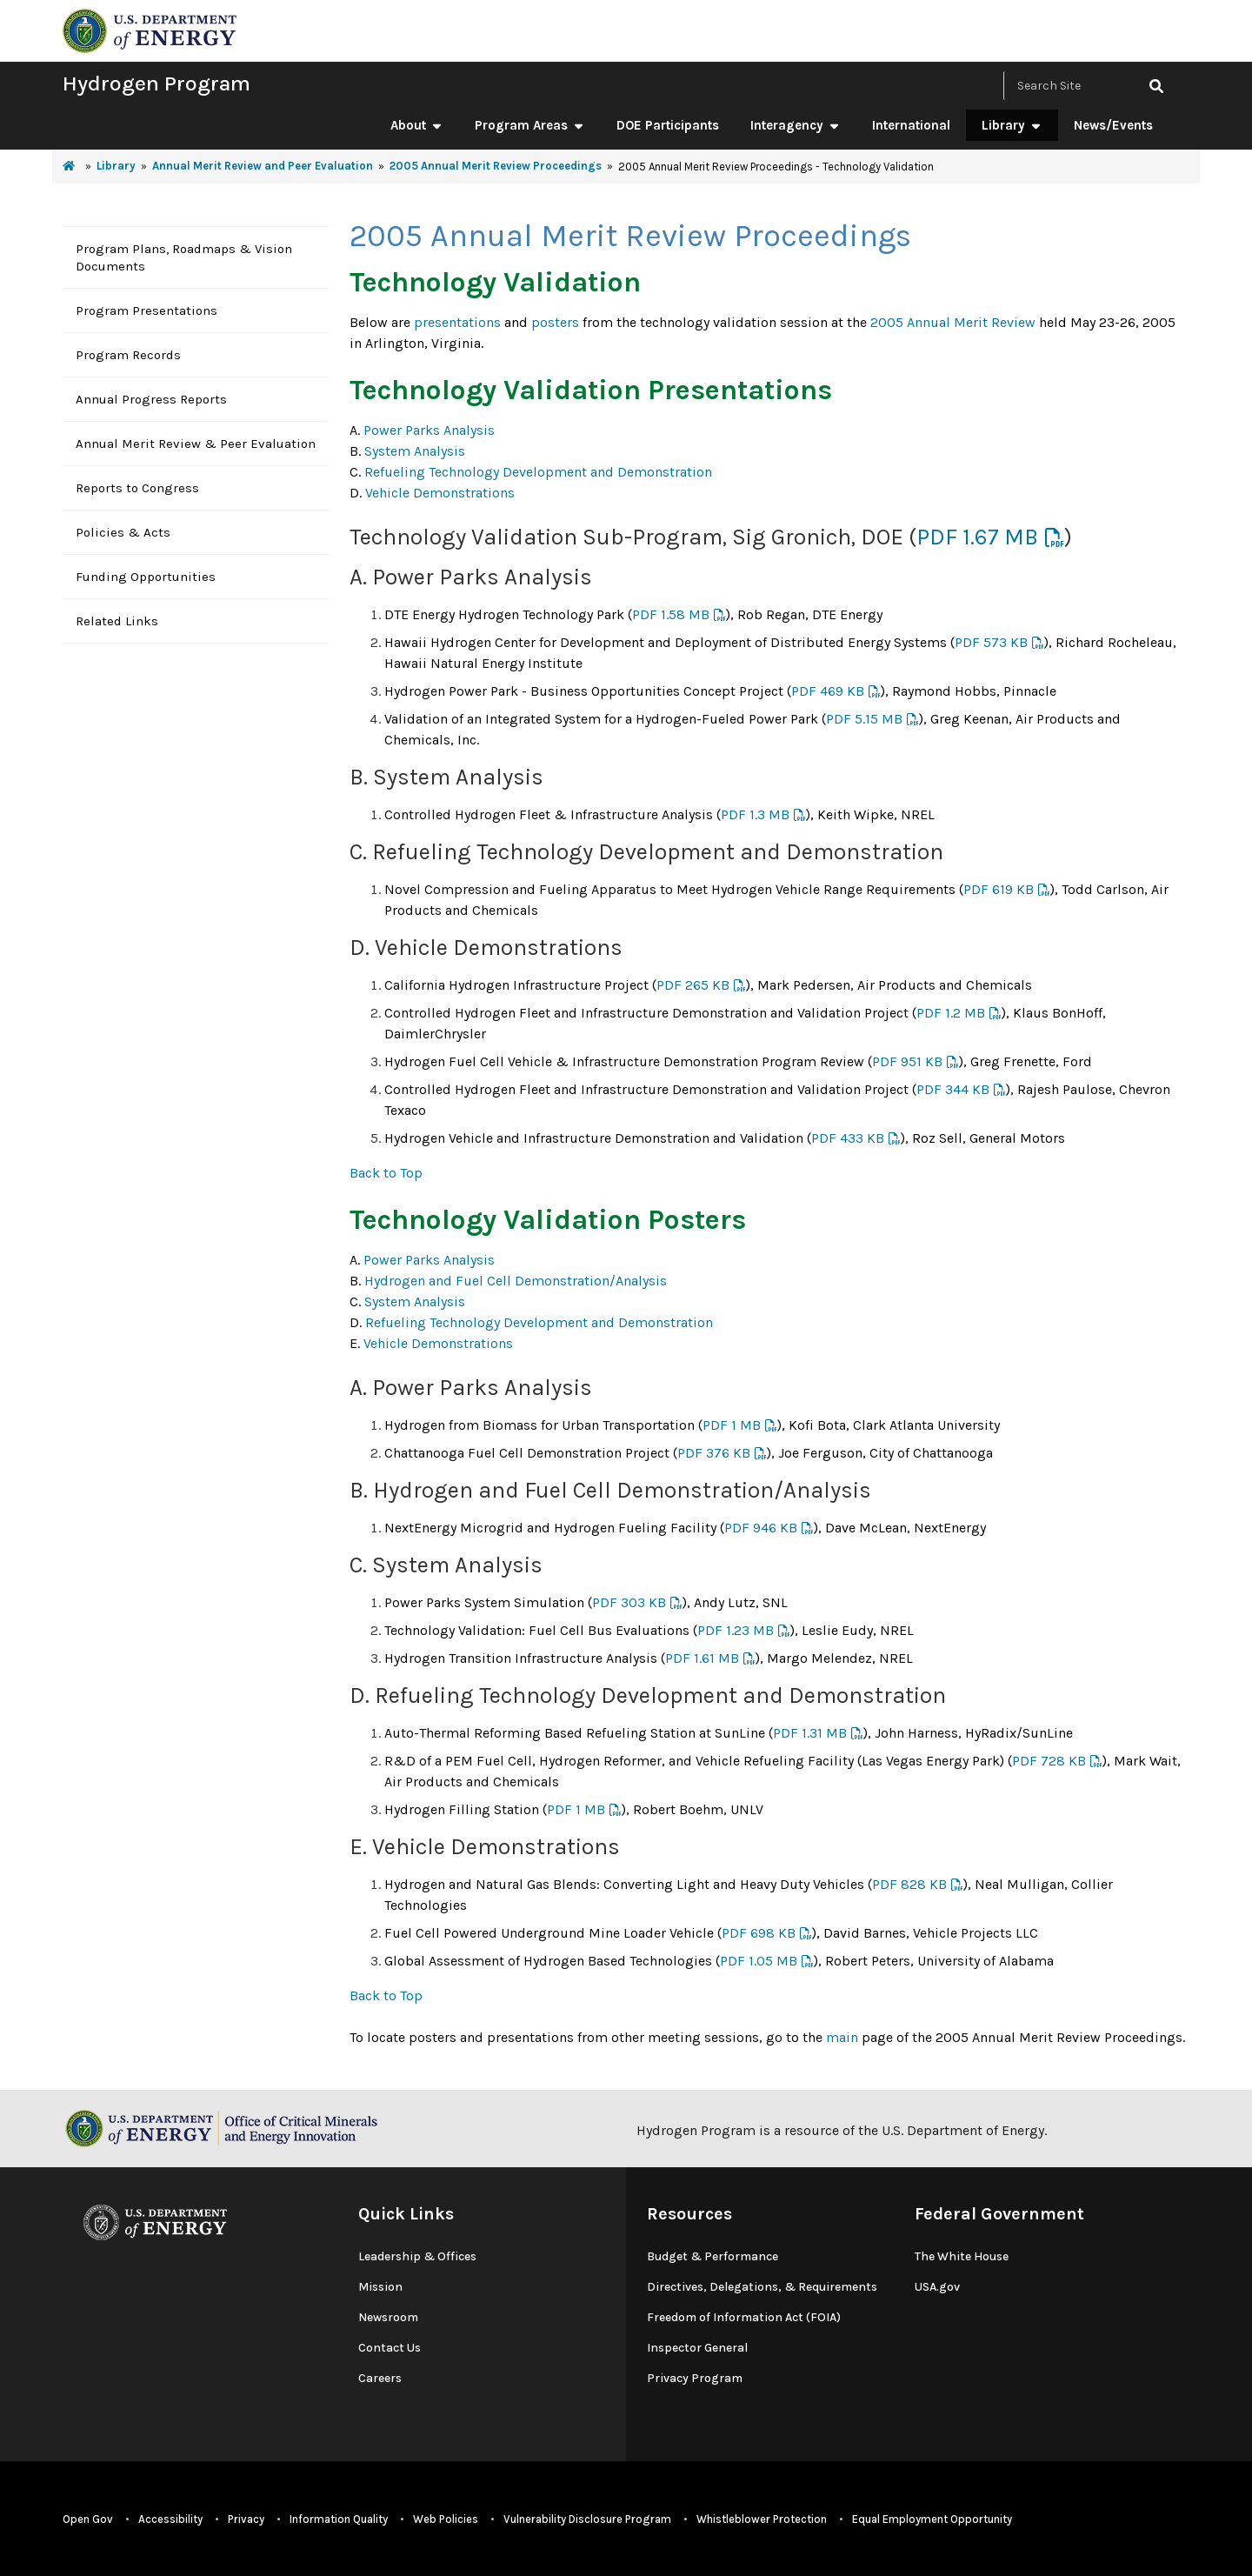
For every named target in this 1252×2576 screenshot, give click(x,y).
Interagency (795, 125)
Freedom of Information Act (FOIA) (744, 2317)
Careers (380, 2378)
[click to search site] (1156, 85)
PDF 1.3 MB (755, 814)
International (911, 125)
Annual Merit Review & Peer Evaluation (196, 443)
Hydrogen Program (156, 83)
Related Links (117, 621)
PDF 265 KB (692, 985)
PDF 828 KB (909, 1884)
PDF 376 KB (713, 1453)
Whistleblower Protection (761, 2519)
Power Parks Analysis (429, 430)
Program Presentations (146, 310)
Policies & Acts (123, 532)
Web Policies (445, 2519)
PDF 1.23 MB (735, 1630)
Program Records (128, 355)
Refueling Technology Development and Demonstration (538, 472)
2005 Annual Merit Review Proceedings (496, 165)
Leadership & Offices (417, 2256)
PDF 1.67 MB (977, 537)
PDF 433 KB (847, 1138)
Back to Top (386, 1173)
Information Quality (339, 2519)
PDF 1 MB (732, 1425)
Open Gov (88, 2519)
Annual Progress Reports (151, 399)
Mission (380, 2286)
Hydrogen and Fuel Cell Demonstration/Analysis (515, 1280)
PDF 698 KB (759, 1933)
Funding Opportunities (146, 576)
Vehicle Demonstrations (440, 492)
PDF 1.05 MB (758, 1960)
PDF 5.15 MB (864, 719)
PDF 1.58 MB (670, 614)
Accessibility (170, 2519)
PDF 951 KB (907, 1061)
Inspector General (697, 2347)
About (416, 125)
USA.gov (937, 2286)
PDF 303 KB (629, 1602)
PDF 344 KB (952, 1089)
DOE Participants (667, 125)
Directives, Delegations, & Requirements (762, 2286)
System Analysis (414, 451)
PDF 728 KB (1049, 1760)
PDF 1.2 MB (950, 1012)
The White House (962, 2256)
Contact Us (389, 2347)
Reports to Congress (137, 488)
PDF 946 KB (760, 1527)
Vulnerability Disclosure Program (587, 2519)
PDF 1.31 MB (810, 1733)
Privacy (246, 2519)
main (842, 2037)
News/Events (1113, 125)
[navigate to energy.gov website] (149, 29)
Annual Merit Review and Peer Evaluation (262, 165)
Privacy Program (695, 2378)
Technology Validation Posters (548, 1220)
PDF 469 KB (827, 691)
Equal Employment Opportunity (932, 2519)
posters (555, 322)
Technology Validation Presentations (591, 390)
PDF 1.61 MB (702, 1658)
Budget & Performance (712, 2256)
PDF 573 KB (991, 642)
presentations (457, 322)
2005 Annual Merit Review (953, 322)
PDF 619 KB (998, 889)
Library (1012, 125)
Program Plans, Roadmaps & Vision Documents (184, 257)
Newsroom (388, 2317)
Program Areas (530, 125)
